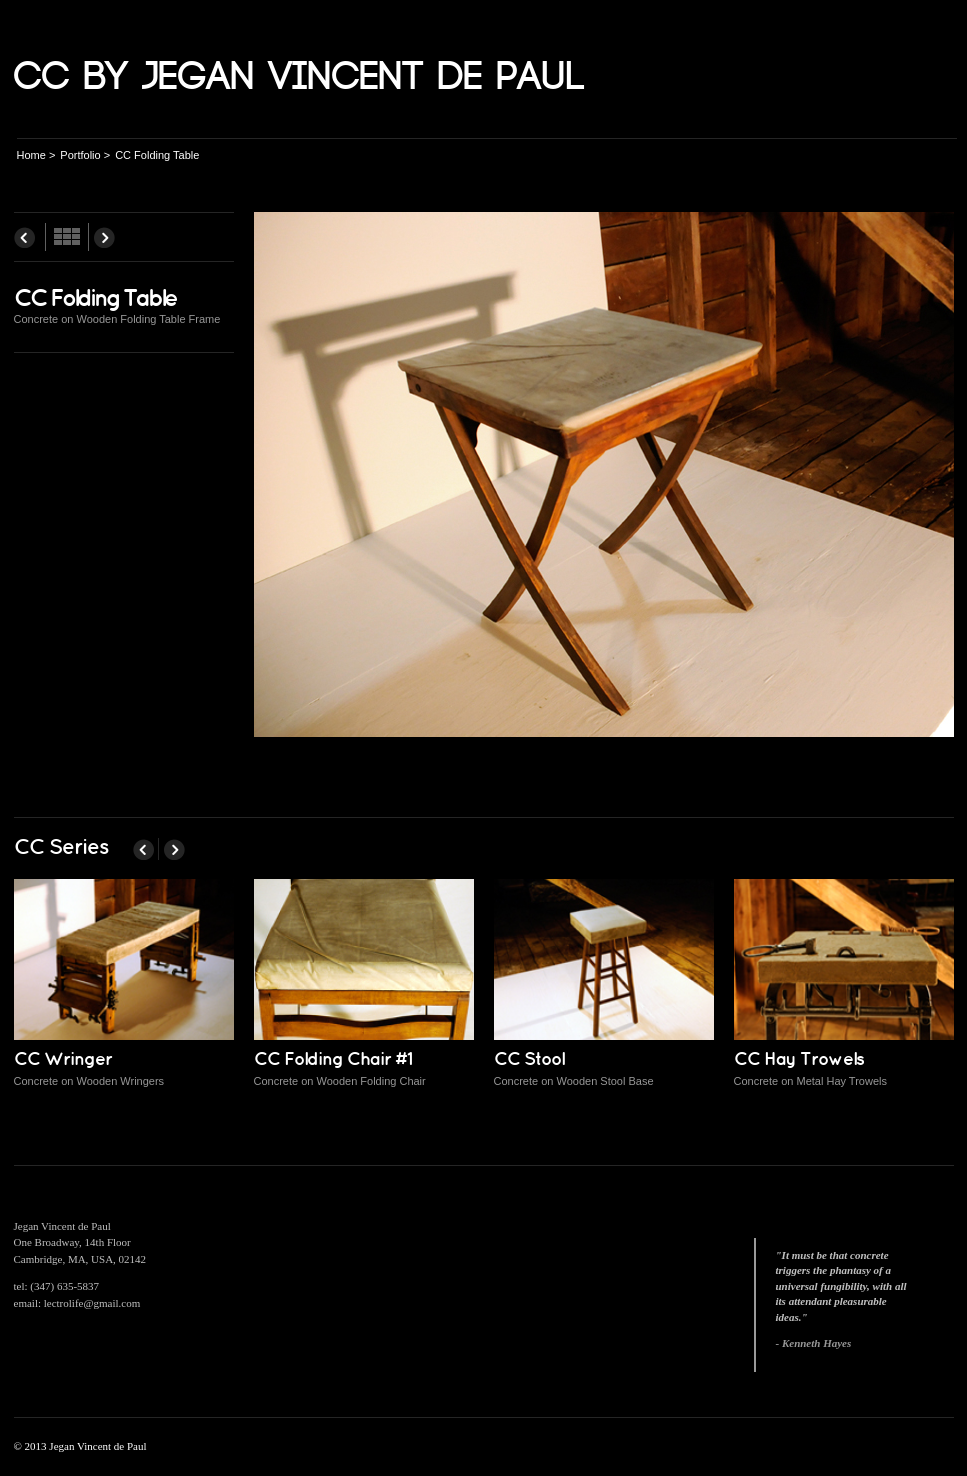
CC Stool (529, 1059)
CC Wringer (63, 1059)
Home (31, 155)
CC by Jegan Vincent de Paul (299, 77)
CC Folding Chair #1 (333, 1059)
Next (104, 237)
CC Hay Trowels (799, 1059)
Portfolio (80, 155)
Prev (24, 237)
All (67, 237)
